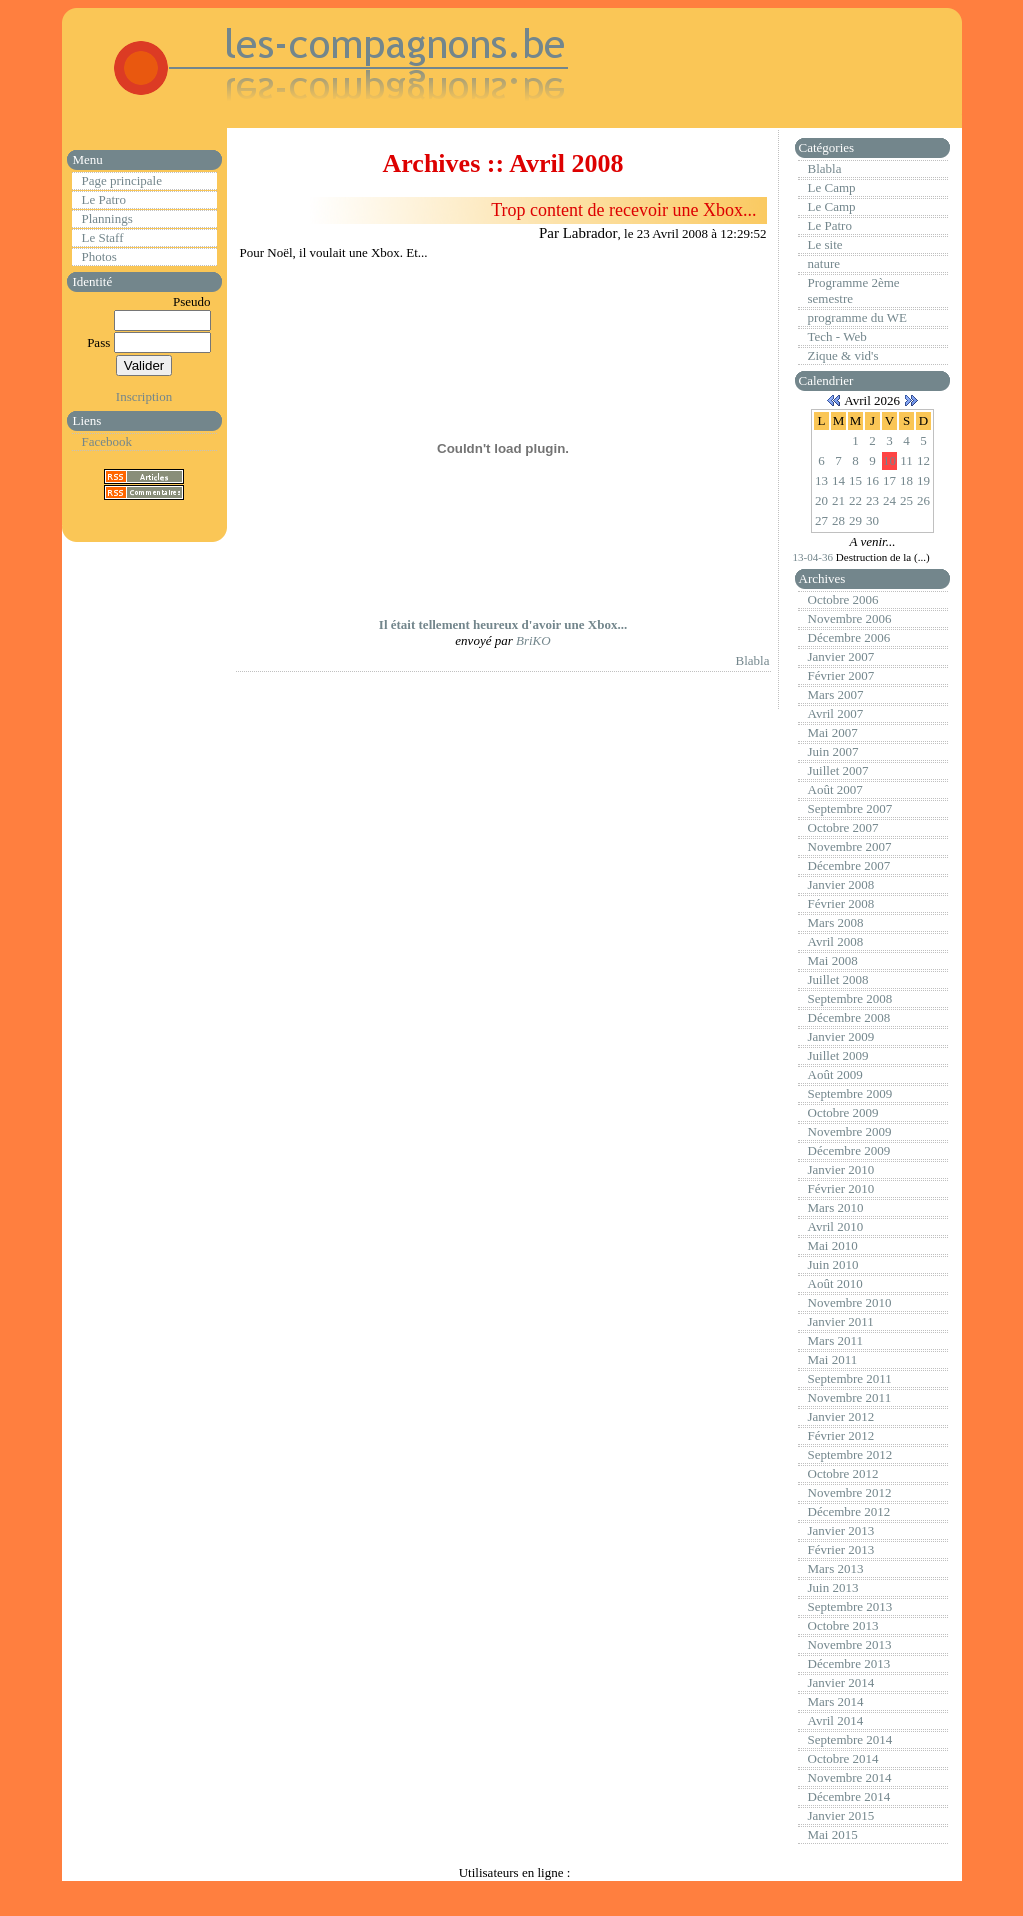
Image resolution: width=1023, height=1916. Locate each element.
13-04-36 (814, 557)
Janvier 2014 (841, 1682)
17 (889, 480)
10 (889, 460)
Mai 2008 (833, 960)
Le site (825, 244)
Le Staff (103, 237)
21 (838, 500)
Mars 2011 (836, 1340)
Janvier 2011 (841, 1321)
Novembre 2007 (850, 846)
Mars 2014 (836, 1701)
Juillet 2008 (838, 979)
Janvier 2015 (841, 1815)
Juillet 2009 (838, 1055)
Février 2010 (841, 1188)
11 (906, 460)
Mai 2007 (833, 732)
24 (889, 500)
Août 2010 (835, 1283)
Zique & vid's (843, 355)
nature (824, 263)
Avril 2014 (836, 1720)
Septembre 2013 (850, 1606)
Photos (99, 256)
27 (821, 520)
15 (855, 480)
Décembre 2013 (849, 1663)
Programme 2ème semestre (854, 290)
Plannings (107, 218)
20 (821, 500)
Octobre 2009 (843, 1112)
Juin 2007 (833, 751)
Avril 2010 (836, 1226)
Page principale (122, 180)
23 (872, 500)
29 (855, 520)
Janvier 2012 (841, 1416)
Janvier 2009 (841, 1036)
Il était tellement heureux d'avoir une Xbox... (503, 624)
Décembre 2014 (849, 1796)
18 (906, 480)
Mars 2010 (836, 1207)
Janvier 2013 (841, 1530)
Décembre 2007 (849, 865)
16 (872, 480)
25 (906, 500)
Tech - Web (837, 336)
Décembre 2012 (849, 1511)
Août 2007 (835, 789)
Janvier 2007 (841, 656)
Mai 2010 (833, 1245)
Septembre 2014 (850, 1739)
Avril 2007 (836, 713)
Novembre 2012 (850, 1492)
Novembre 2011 (850, 1397)
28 (838, 520)
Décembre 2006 (849, 637)
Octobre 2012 (843, 1473)
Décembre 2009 (849, 1150)
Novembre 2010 (850, 1302)
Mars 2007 (836, 694)
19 (923, 480)
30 (872, 520)
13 (821, 480)
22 (855, 500)
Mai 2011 (833, 1359)
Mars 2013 (836, 1568)
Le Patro (104, 199)
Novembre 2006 (850, 618)
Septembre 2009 (850, 1093)
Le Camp (832, 187)
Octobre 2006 (843, 599)
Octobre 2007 (843, 827)
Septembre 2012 (850, 1454)
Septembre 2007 (850, 808)
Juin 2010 (833, 1264)
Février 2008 (841, 903)
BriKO (533, 640)
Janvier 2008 (841, 884)
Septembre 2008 (850, 998)
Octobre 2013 (843, 1625)
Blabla (753, 660)
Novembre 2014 (850, 1777)
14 (838, 480)
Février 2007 (841, 675)
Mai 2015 (833, 1834)
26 (923, 500)
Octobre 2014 (843, 1758)
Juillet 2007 (838, 770)
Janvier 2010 (841, 1169)
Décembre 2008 (849, 1017)
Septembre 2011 (850, 1378)
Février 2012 (841, 1435)
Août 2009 (835, 1074)
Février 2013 (841, 1549)
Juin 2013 (833, 1587)
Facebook (107, 441)
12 (923, 460)
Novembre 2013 (850, 1644)
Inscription (144, 396)
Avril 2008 (836, 941)
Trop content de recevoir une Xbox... (623, 210)
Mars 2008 (836, 922)
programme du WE (857, 317)
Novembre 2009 (850, 1131)
